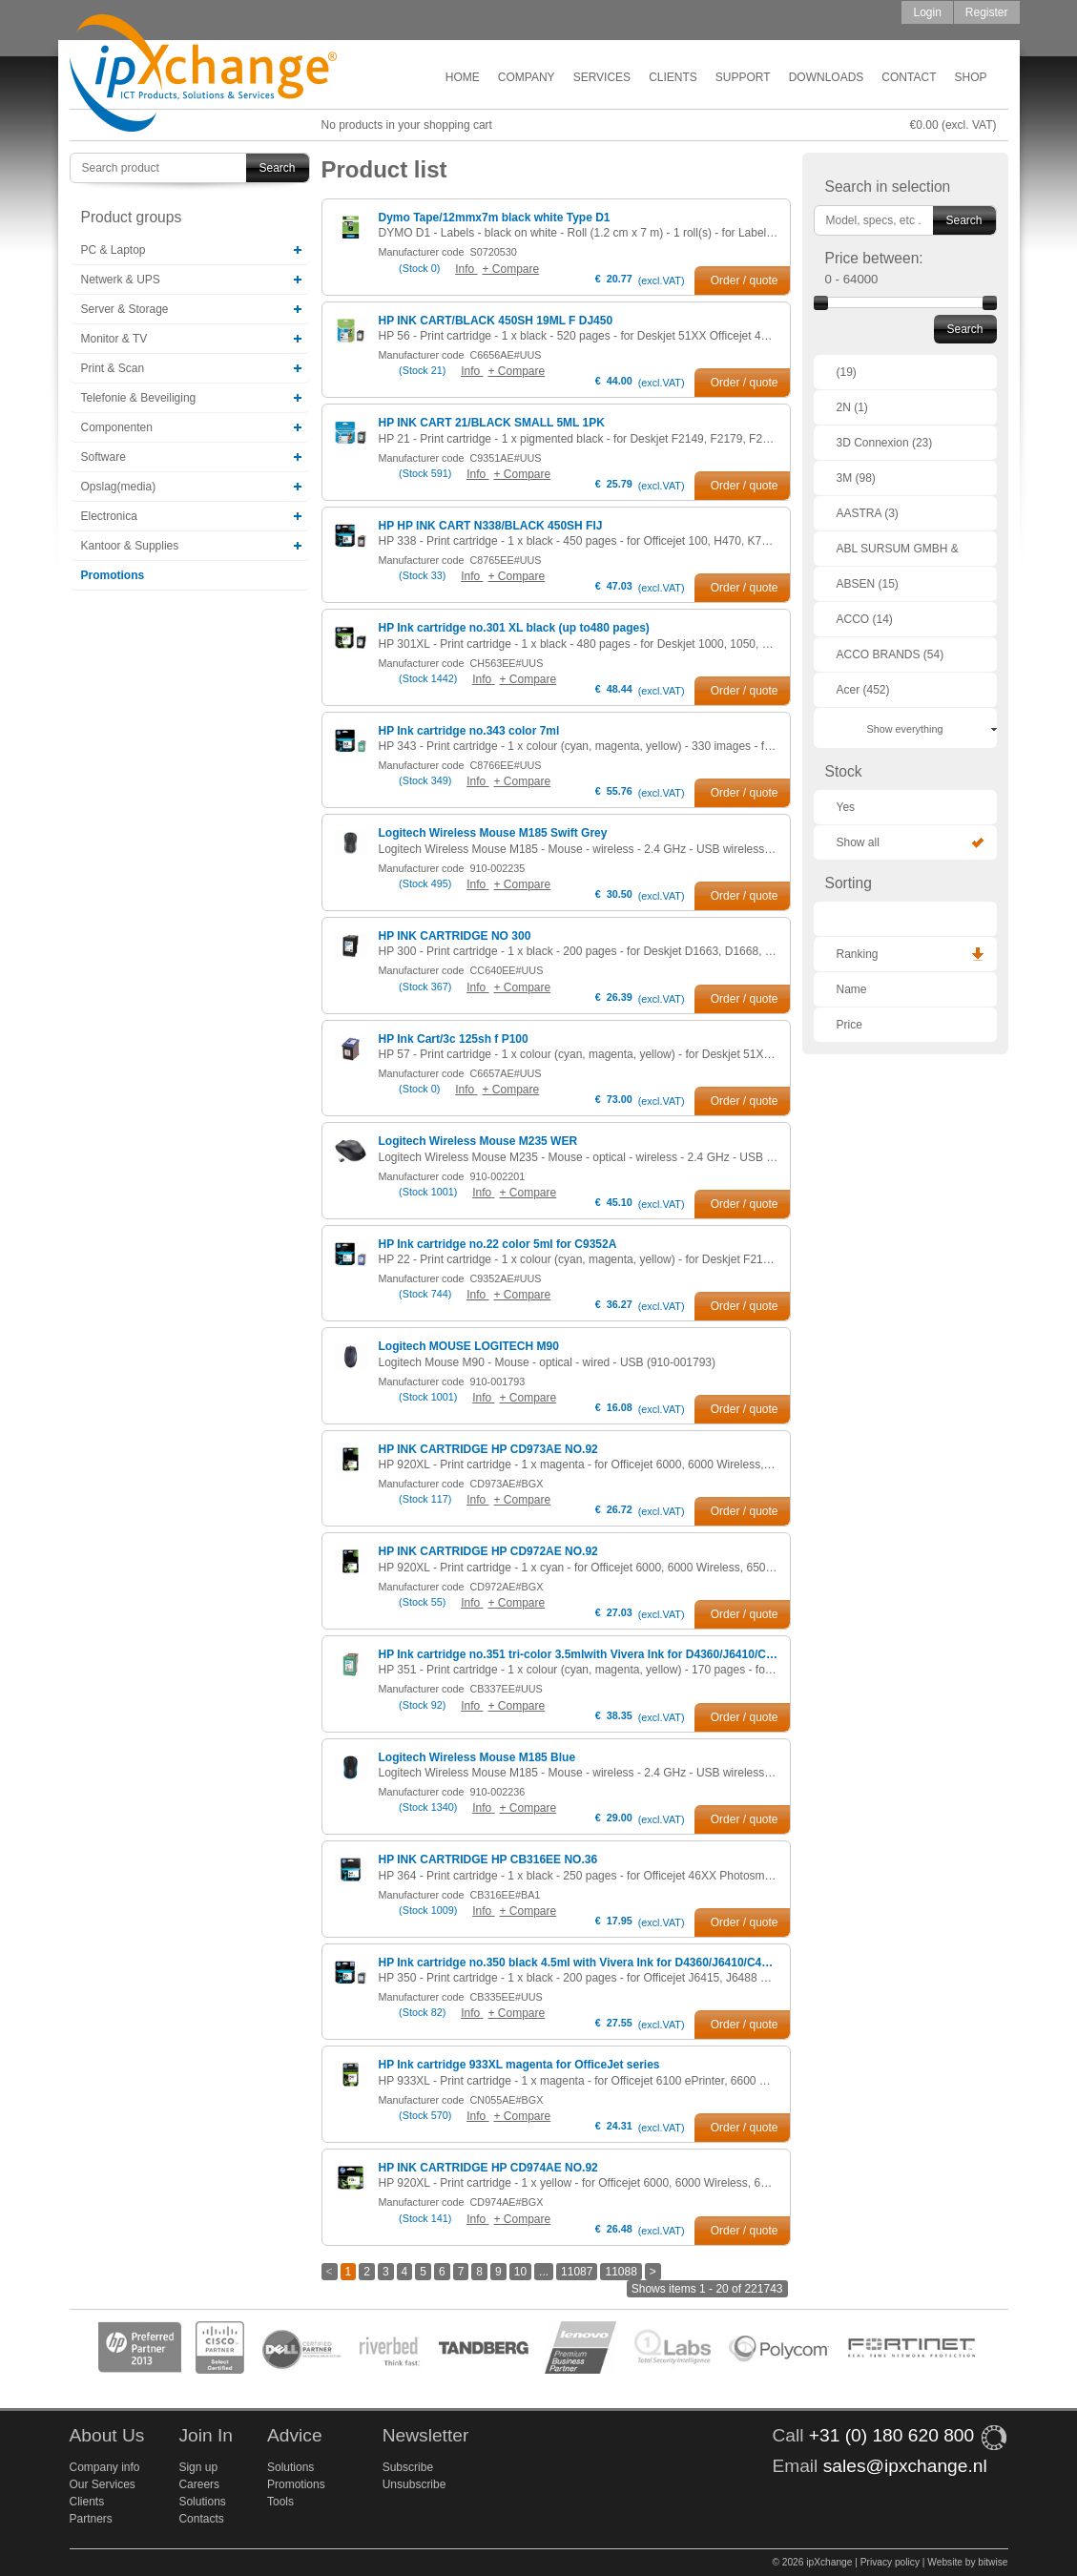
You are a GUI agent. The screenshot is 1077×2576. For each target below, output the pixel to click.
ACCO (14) (865, 619)
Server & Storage (125, 309)
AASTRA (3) (868, 513)
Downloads (826, 77)
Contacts (200, 2518)
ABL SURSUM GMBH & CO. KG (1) (898, 554)
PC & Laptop (113, 250)
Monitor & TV (114, 338)
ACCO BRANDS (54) (890, 654)
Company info (105, 2467)
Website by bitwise (967, 2562)
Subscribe (408, 2467)
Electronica (109, 516)
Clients (673, 77)
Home (462, 77)
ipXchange (203, 74)
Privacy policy (890, 2562)
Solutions (201, 2501)
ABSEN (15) (868, 584)
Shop (970, 77)
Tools (280, 2501)
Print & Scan (113, 368)
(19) (847, 372)
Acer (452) (863, 689)
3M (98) (856, 478)
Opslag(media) (118, 486)
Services (602, 77)
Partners (91, 2518)
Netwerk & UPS (120, 279)
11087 (576, 2271)
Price (849, 1024)
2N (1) (852, 407)
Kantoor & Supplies (130, 545)
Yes (846, 807)
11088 (620, 2271)
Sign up (197, 2467)
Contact (908, 77)
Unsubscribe (414, 2484)
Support (743, 77)
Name (852, 989)
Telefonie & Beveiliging (139, 398)
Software (103, 457)
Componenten (117, 427)
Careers (198, 2484)
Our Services (102, 2484)
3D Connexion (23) (885, 442)
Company (526, 77)
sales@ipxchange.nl (905, 2466)
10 (520, 2271)
